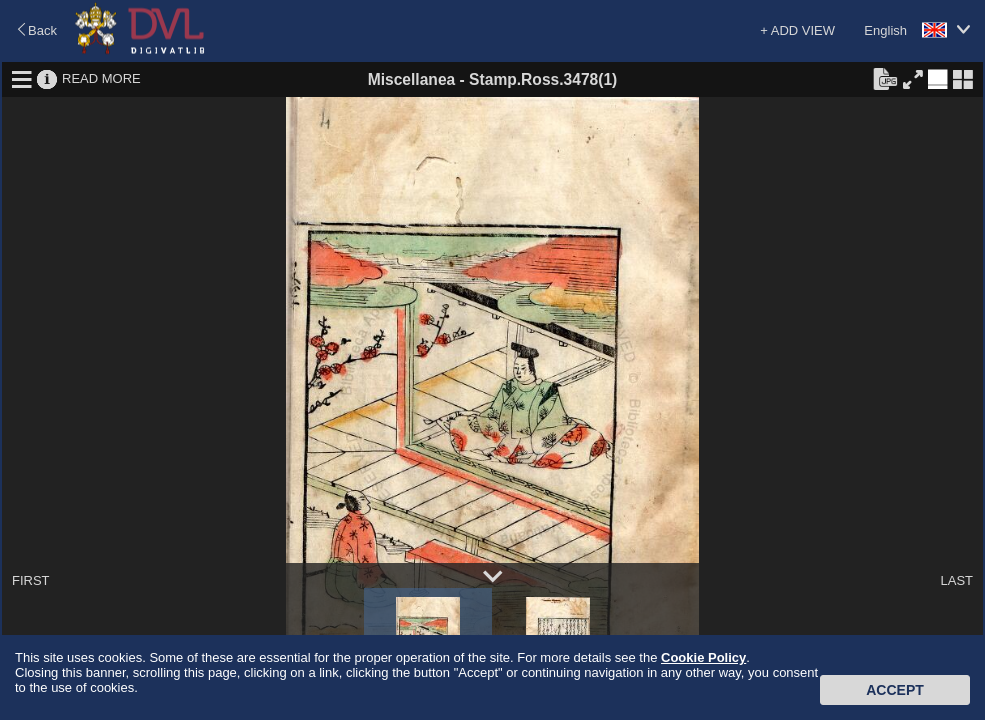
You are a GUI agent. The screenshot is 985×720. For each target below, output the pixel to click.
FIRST (31, 580)
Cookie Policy (703, 657)
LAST (956, 580)
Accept (895, 690)
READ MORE (101, 78)
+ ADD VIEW (797, 30)
